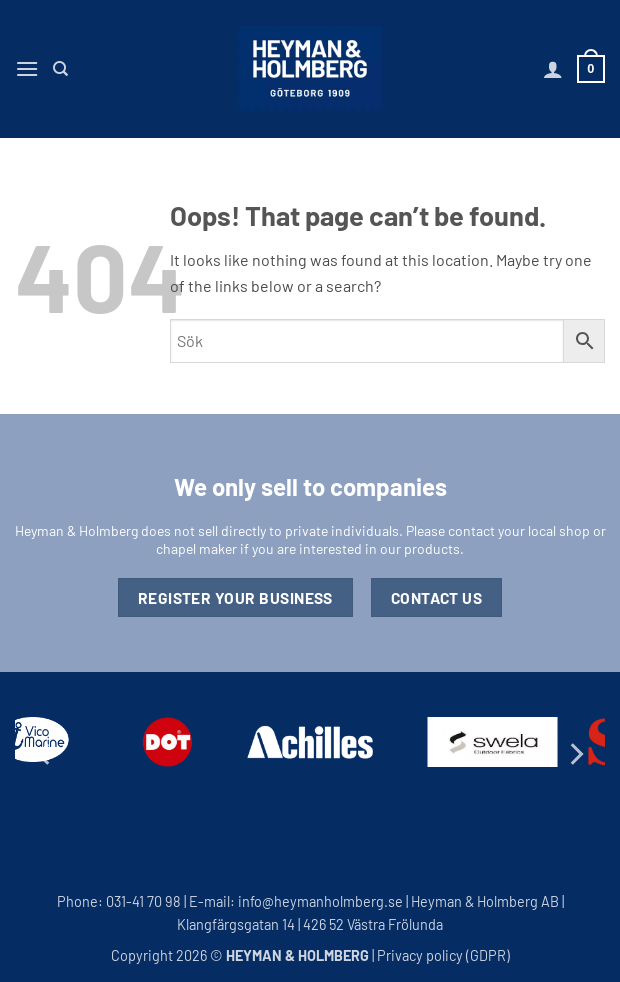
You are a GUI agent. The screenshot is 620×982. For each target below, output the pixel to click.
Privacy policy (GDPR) (443, 955)
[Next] (575, 753)
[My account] (553, 69)
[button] (27, 68)
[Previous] (45, 753)
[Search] (60, 69)
